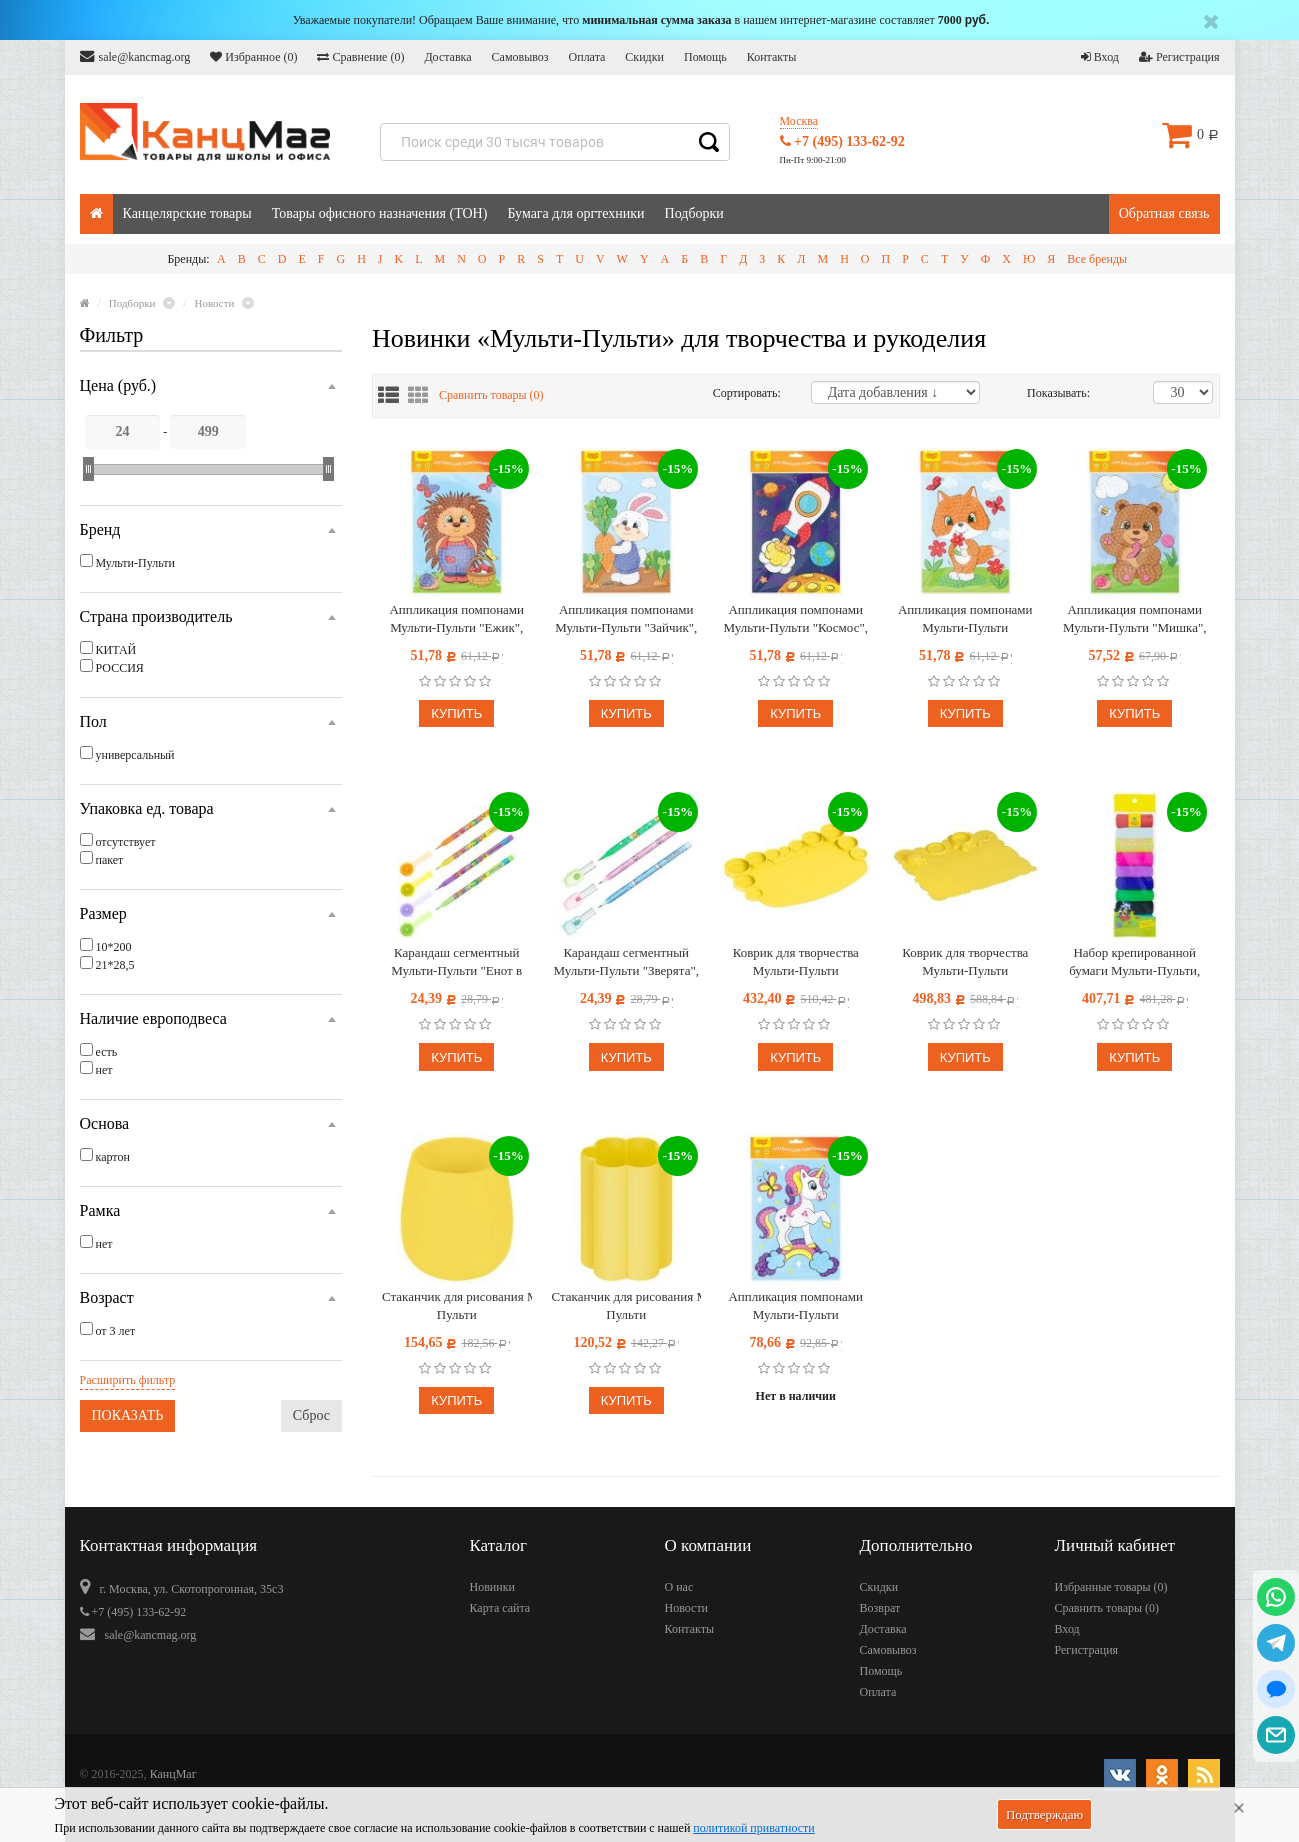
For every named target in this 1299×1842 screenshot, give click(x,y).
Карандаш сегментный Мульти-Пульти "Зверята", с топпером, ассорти (626, 962)
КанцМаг (173, 1774)
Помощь (705, 57)
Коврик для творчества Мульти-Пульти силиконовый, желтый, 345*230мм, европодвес (795, 962)
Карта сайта (500, 1608)
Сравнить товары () (491, 395)
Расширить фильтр (128, 1380)
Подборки (694, 213)
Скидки (644, 57)
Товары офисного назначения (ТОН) (380, 213)
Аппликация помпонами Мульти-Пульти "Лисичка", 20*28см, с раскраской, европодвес (965, 619)
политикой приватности (753, 1828)
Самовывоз (520, 57)
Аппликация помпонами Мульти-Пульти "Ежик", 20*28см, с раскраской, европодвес (456, 619)
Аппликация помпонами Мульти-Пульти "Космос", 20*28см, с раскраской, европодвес (796, 619)
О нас (679, 1587)
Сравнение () (360, 57)
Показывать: (1048, 393)
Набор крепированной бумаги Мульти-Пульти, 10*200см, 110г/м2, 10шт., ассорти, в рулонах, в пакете (1134, 962)
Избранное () (253, 57)
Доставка (447, 57)
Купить (456, 713)
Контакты (772, 57)
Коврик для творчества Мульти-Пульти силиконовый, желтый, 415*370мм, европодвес (965, 962)
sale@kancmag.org (135, 56)
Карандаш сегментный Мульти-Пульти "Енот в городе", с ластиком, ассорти (456, 962)
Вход (1100, 57)
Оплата (587, 57)
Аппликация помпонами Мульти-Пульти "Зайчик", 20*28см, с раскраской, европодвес (626, 619)
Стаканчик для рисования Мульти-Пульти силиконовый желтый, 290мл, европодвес (457, 1306)
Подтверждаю (1044, 1814)
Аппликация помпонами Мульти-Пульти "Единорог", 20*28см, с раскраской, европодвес (795, 1306)
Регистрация (1179, 57)
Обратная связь (1164, 213)
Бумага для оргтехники (575, 213)
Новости (687, 1608)
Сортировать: (747, 393)
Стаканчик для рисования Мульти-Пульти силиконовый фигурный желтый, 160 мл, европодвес (627, 1306)
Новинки (492, 1587)
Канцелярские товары (187, 213)
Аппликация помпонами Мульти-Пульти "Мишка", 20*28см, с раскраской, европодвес (1134, 619)
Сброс (311, 1415)
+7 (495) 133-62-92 (842, 141)
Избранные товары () (1111, 1587)
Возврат (880, 1608)
